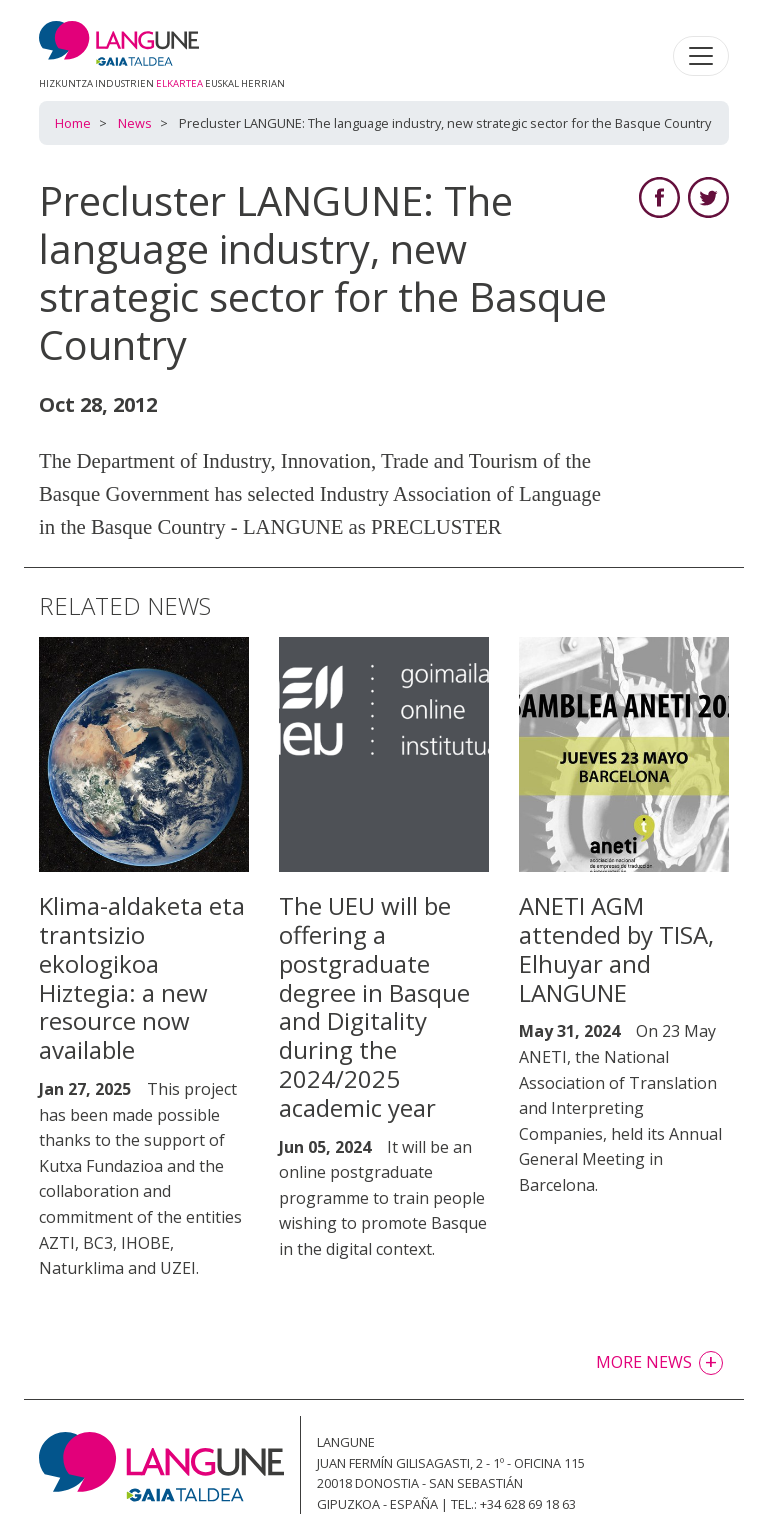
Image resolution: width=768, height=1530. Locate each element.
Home (73, 123)
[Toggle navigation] (701, 56)
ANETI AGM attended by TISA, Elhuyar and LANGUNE (616, 948)
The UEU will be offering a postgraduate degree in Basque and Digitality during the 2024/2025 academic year (374, 1006)
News (135, 123)
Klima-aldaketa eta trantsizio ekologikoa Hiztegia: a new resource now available (142, 977)
